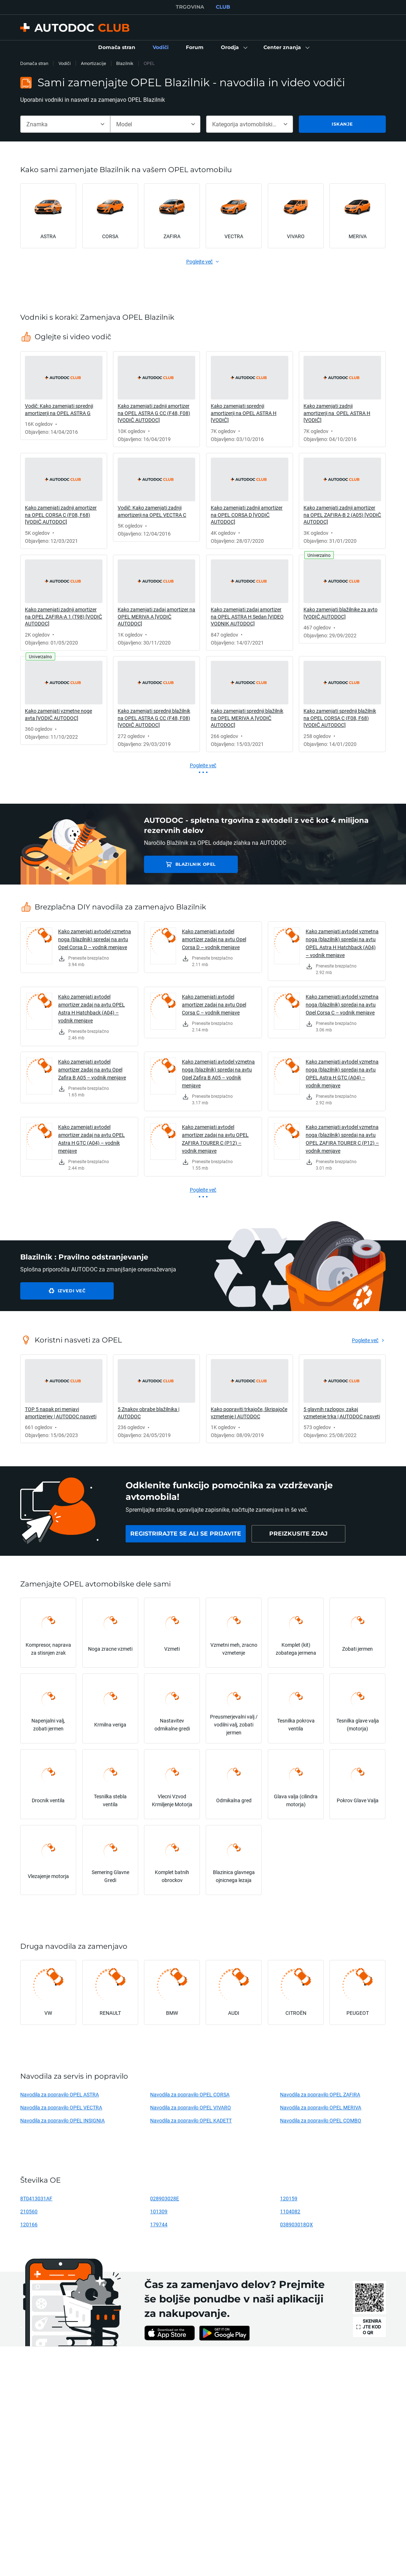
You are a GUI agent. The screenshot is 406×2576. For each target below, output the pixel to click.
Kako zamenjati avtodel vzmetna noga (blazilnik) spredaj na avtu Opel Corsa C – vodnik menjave (342, 1004)
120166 (29, 2224)
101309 (158, 2211)
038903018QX (296, 2224)
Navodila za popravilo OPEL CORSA (190, 2094)
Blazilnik (125, 63)
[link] (116, 47)
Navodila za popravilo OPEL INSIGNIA (62, 2120)
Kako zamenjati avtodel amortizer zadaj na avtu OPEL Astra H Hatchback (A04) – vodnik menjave (91, 1008)
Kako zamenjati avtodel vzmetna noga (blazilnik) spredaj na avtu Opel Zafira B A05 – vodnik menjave (218, 1073)
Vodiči (64, 63)
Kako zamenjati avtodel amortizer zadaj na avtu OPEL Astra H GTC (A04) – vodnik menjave (91, 1138)
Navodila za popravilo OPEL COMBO (320, 2120)
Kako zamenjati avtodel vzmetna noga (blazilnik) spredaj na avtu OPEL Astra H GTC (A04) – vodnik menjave (342, 1073)
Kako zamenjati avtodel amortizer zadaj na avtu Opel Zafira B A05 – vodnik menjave (92, 1069)
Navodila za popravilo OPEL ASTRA (59, 2094)
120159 (288, 2198)
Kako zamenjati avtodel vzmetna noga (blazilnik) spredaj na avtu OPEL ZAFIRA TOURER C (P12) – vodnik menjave (342, 1138)
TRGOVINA (190, 7)
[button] (233, 47)
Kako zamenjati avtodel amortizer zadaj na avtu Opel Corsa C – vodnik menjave (214, 1004)
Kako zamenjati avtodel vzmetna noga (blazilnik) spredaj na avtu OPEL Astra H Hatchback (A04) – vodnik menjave (342, 943)
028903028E (164, 2198)
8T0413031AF (36, 2198)
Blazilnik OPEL (195, 864)
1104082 (290, 2211)
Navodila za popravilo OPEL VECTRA (61, 2107)
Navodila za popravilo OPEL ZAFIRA (320, 2094)
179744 (158, 2224)
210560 (29, 2211)
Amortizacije (93, 63)
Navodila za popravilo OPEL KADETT (191, 2120)
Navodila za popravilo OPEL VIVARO (190, 2107)
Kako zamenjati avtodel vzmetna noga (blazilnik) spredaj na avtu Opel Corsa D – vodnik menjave (94, 939)
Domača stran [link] (34, 63)
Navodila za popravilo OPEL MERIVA (320, 2107)
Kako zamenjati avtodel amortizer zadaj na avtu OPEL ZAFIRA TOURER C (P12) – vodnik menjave (215, 1138)
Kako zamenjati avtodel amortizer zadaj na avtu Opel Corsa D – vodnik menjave (214, 939)
